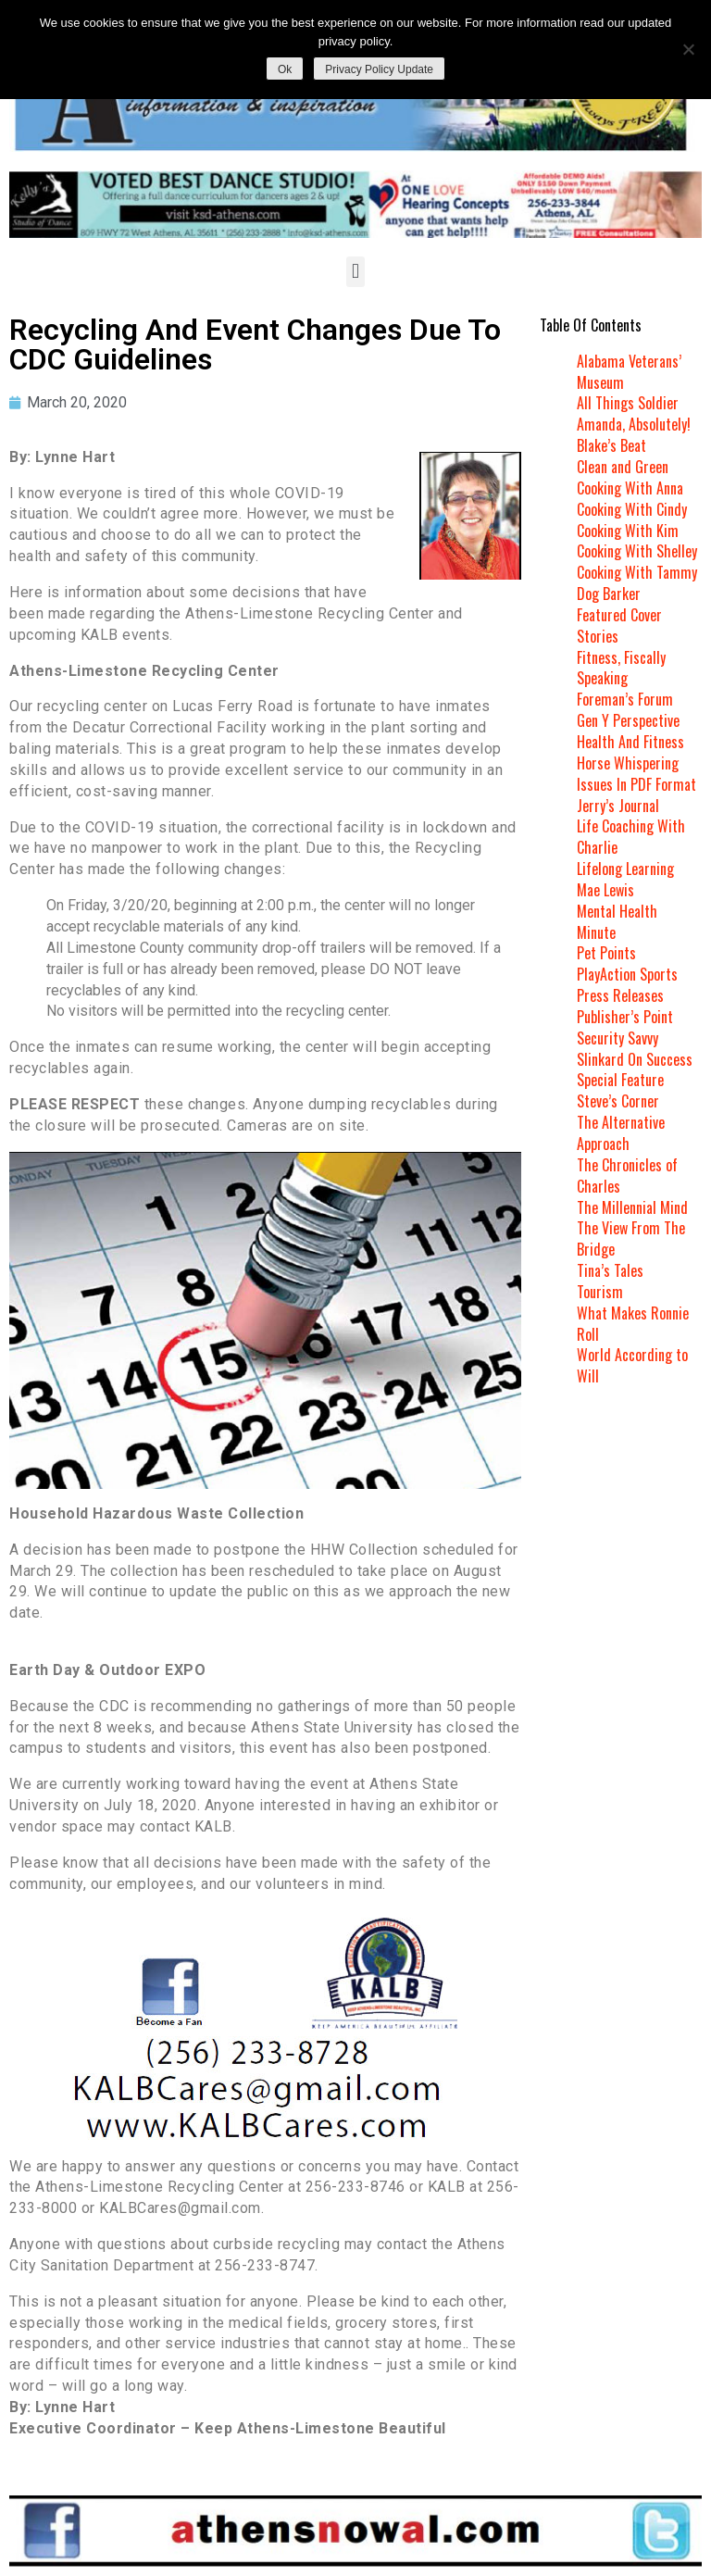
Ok (285, 69)
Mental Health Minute (617, 922)
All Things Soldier (628, 403)
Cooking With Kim (628, 530)
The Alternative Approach (621, 1133)
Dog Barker (609, 593)
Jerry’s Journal (618, 805)
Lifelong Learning (625, 868)
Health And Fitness (630, 742)
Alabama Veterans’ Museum (629, 372)
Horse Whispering (628, 763)
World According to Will (632, 1365)
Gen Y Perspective (628, 720)
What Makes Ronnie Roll (633, 1323)
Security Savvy (617, 1038)
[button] (355, 271)
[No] (688, 49)
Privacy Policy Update (379, 69)
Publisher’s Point (625, 1017)
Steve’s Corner (618, 1101)
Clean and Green (622, 467)
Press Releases (620, 995)
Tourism (600, 1292)
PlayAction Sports (627, 974)
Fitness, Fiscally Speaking (621, 668)
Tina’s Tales (610, 1270)
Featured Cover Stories (619, 625)
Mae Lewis (605, 890)
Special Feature (620, 1080)
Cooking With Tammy (637, 572)
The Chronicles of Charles (627, 1175)
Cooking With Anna (630, 488)
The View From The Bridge (631, 1238)
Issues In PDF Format (636, 784)
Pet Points (606, 953)
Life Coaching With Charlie (631, 836)
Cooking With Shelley (637, 551)
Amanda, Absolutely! (634, 424)
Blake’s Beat (611, 445)
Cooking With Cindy (632, 509)
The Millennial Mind (632, 1207)
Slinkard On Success (634, 1059)
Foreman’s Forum (625, 699)
